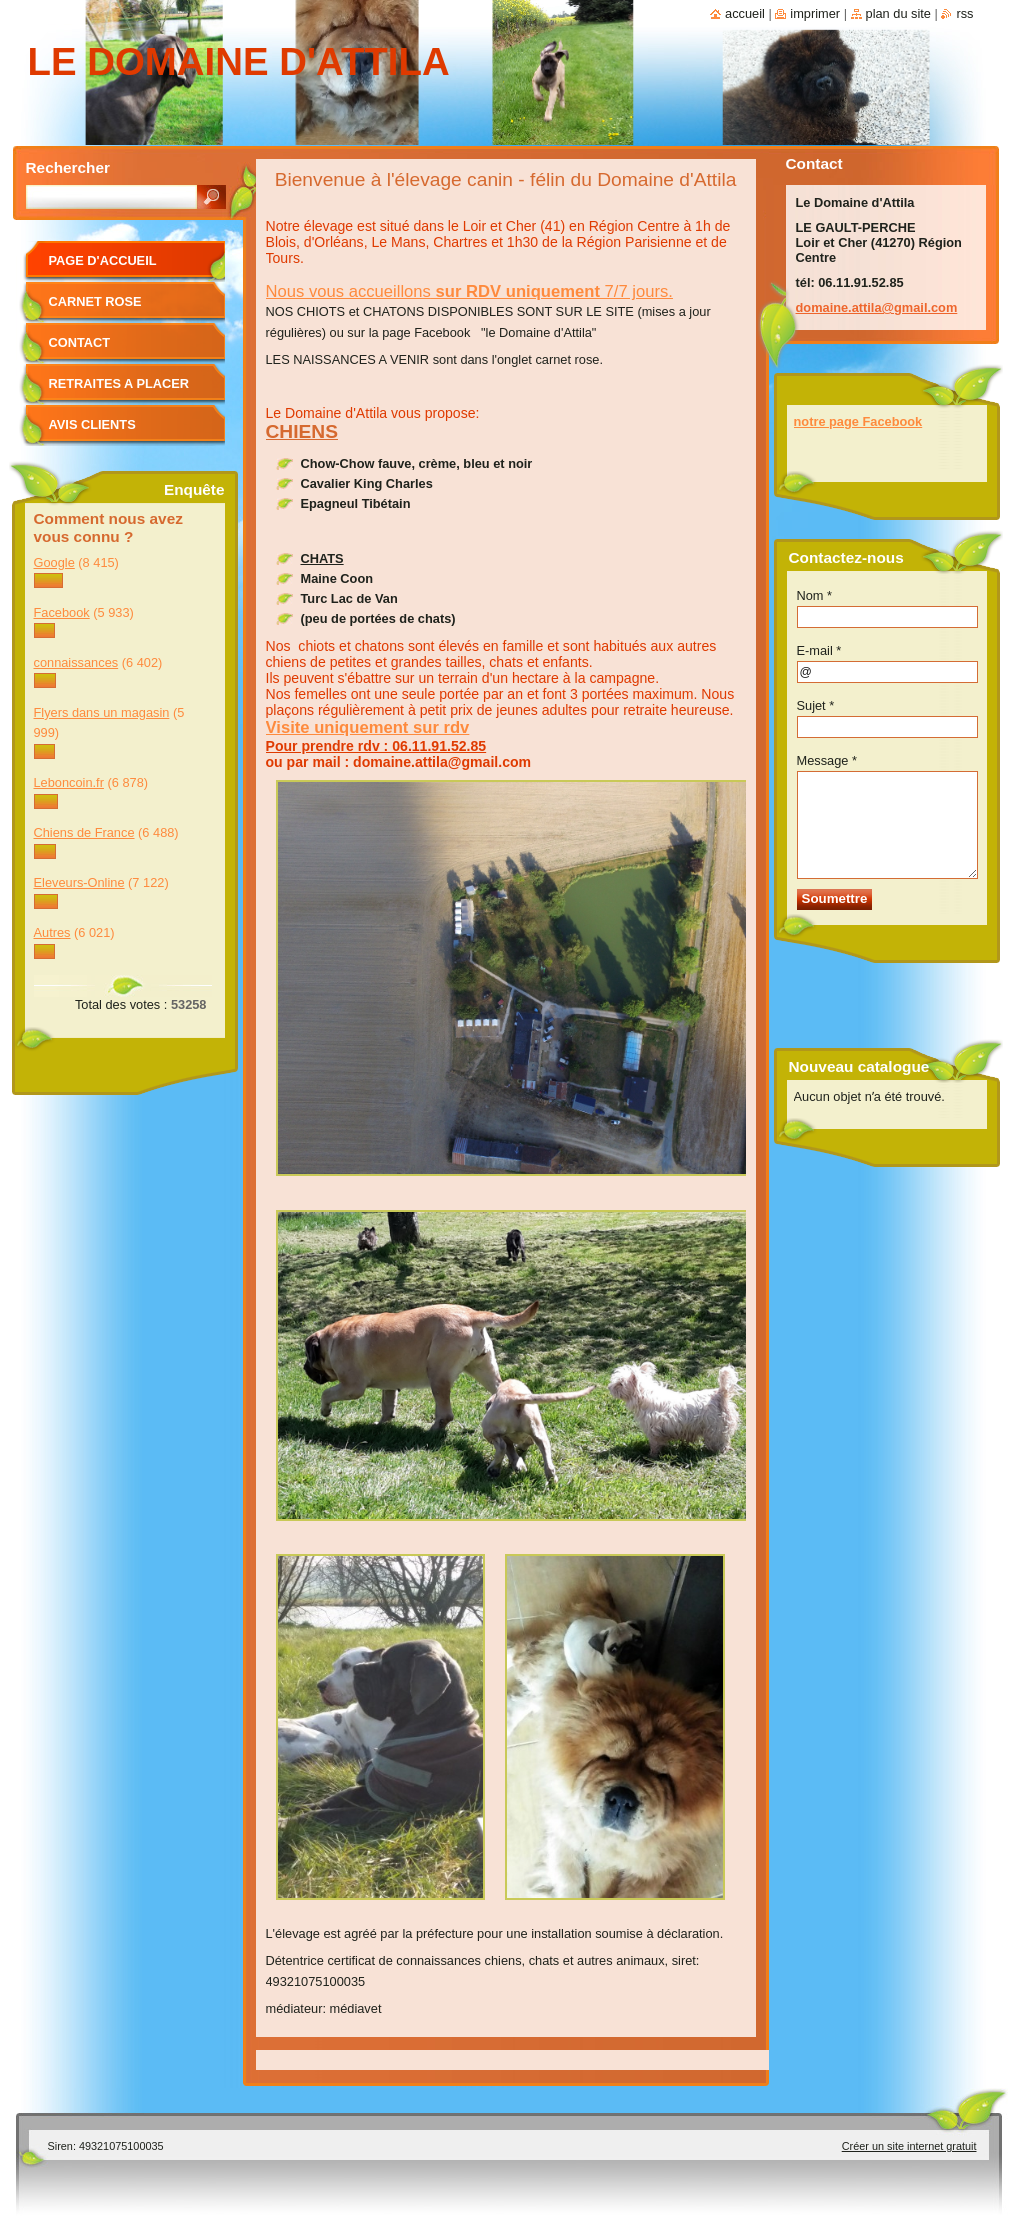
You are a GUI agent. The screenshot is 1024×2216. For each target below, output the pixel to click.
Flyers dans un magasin (102, 712)
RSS (964, 13)
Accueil (745, 13)
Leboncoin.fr (69, 782)
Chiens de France (84, 832)
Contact (80, 342)
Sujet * (816, 705)
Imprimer (815, 13)
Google (54, 562)
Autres (52, 932)
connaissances (76, 662)
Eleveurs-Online (79, 882)
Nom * (815, 595)
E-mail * (819, 650)
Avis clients (92, 424)
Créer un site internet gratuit (909, 2146)
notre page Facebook (858, 421)
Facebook (62, 612)
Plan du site (898, 13)
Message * (827, 760)
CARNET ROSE (95, 301)
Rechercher (68, 167)
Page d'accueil (103, 260)
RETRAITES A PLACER (119, 383)
